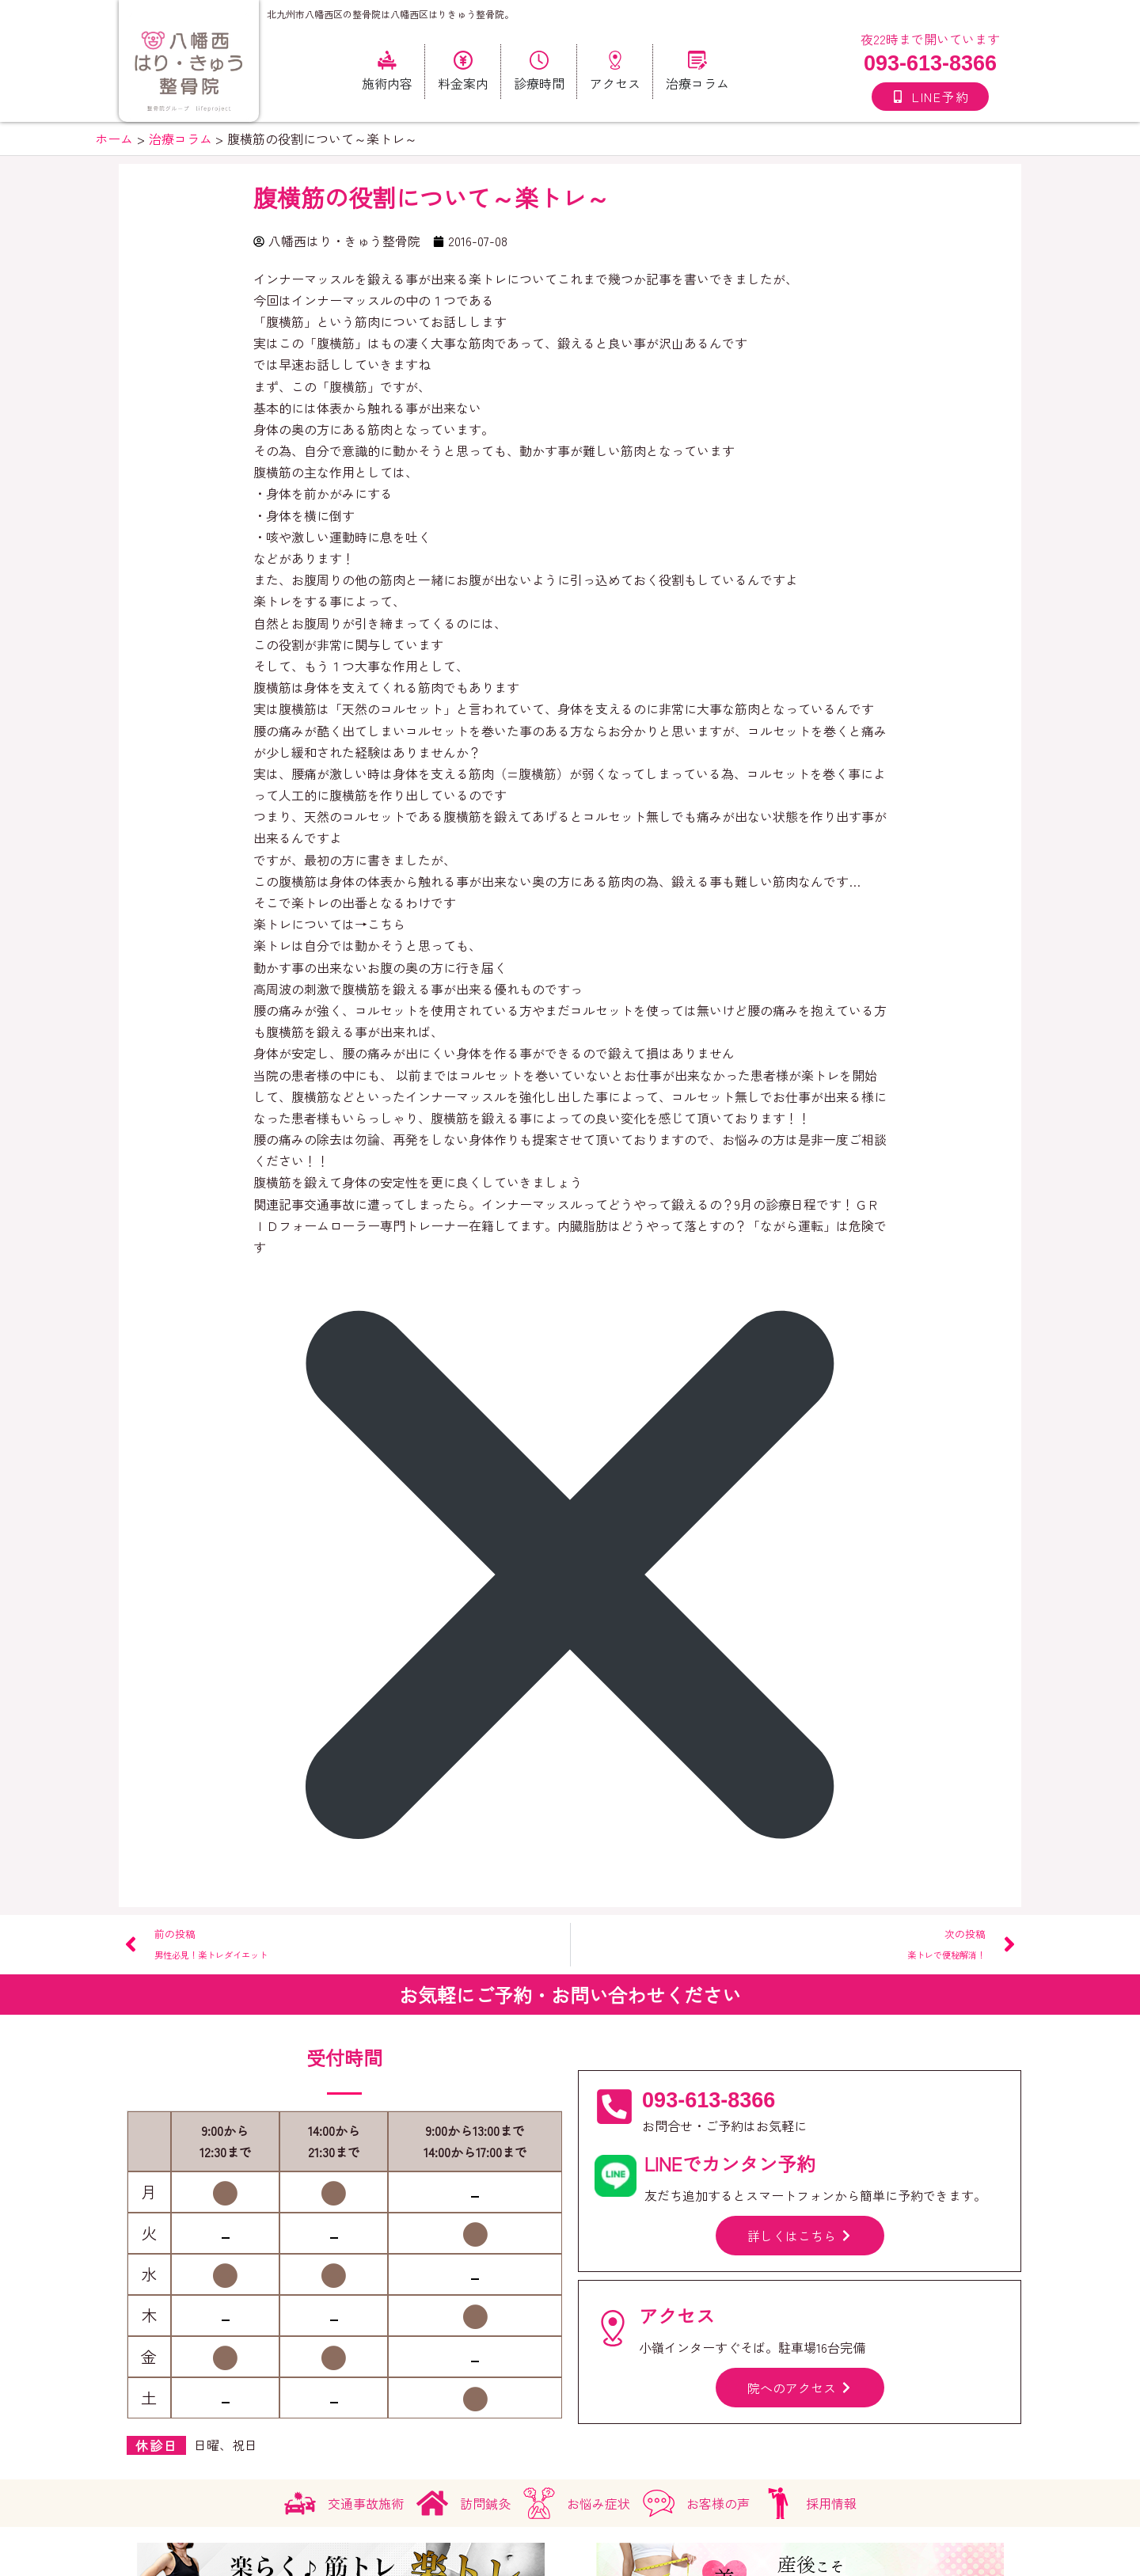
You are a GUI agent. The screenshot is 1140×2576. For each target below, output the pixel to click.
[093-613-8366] (614, 2106)
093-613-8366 (930, 63)
